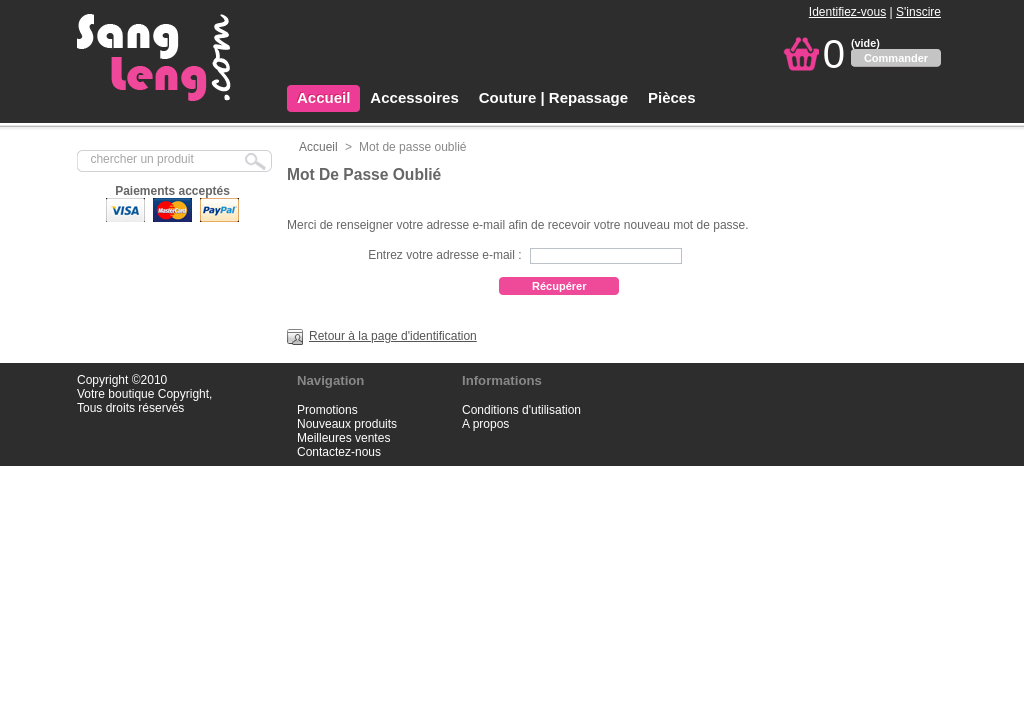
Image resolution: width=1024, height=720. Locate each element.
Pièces (672, 97)
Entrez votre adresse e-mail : (444, 255)
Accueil (323, 97)
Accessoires (414, 97)
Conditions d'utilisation (521, 410)
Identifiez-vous (847, 12)
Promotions (327, 410)
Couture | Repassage (553, 97)
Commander (896, 58)
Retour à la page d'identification (393, 336)
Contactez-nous (339, 452)
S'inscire (918, 12)
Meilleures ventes (343, 438)
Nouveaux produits (347, 424)
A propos (485, 424)
